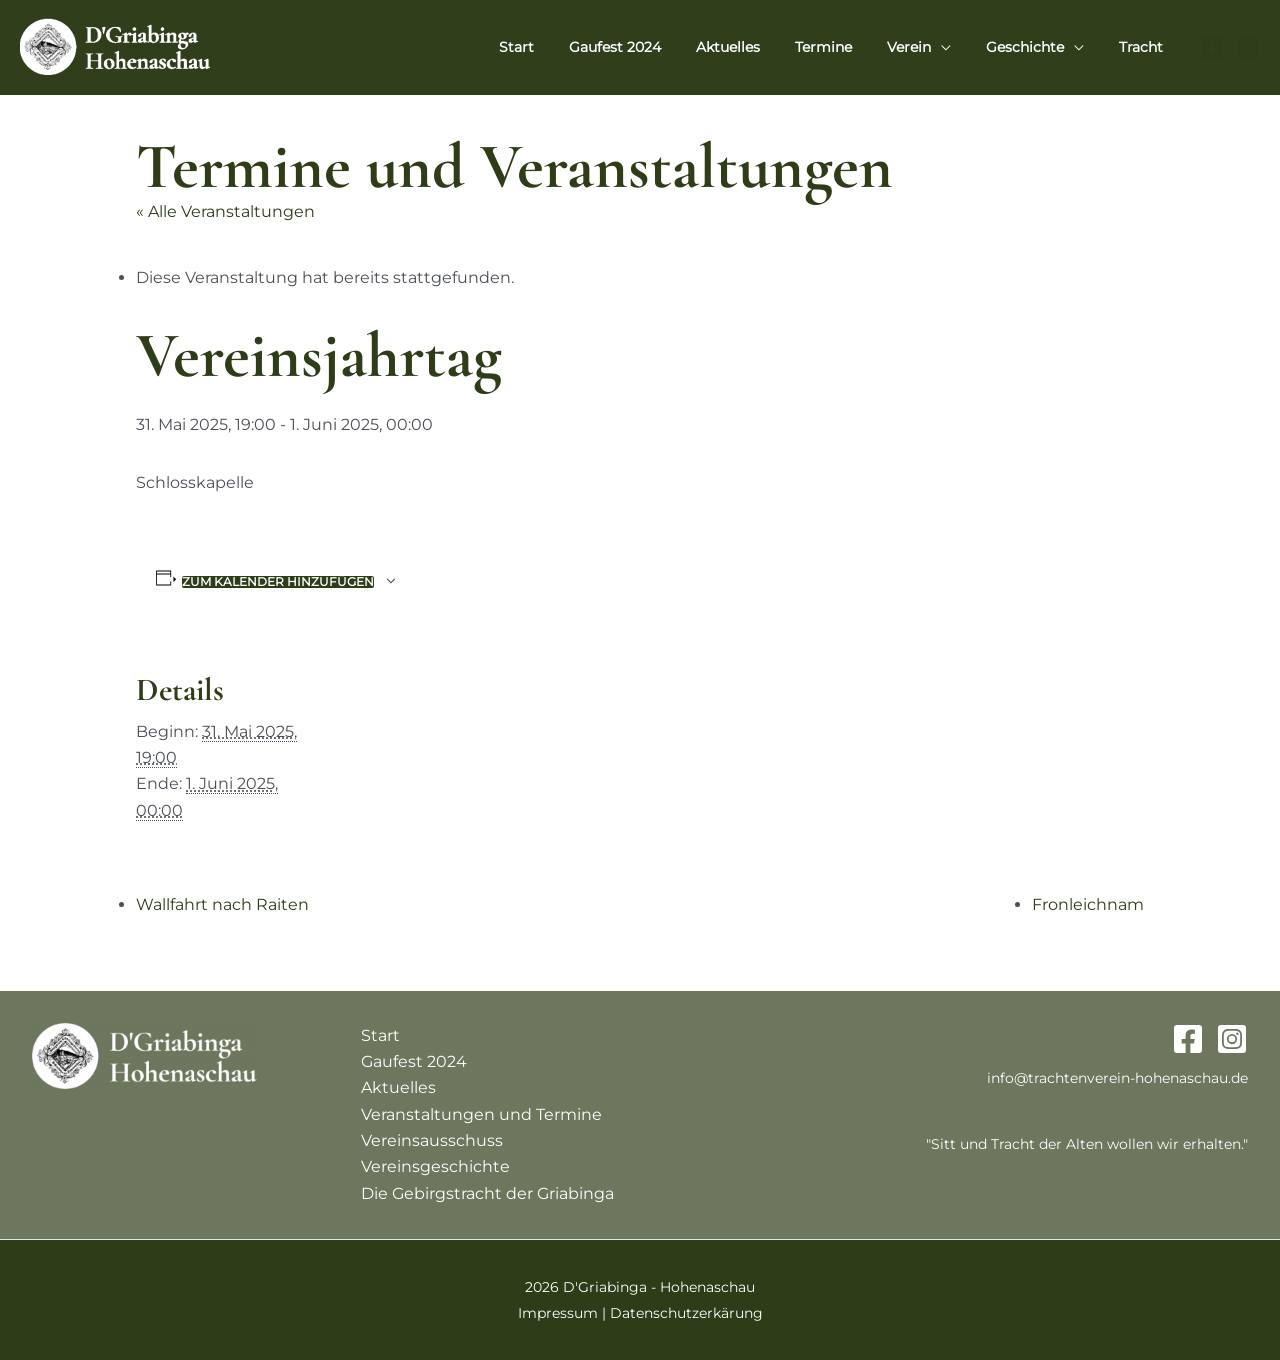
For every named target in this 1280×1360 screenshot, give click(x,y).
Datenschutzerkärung (686, 1313)
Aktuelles (759, 47)
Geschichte (1035, 47)
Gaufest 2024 (653, 47)
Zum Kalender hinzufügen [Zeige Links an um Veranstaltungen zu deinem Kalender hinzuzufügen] (278, 582)
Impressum (558, 1313)
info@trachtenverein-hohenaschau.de (1117, 1078)
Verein (926, 47)
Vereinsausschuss (432, 1140)
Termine (847, 47)
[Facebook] (1212, 48)
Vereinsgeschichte (435, 1166)
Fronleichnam (1088, 904)
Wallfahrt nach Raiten (222, 904)
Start (561, 47)
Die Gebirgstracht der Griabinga (487, 1193)
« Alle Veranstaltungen (225, 211)
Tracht (1144, 47)
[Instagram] (1248, 48)
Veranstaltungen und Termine (481, 1114)
